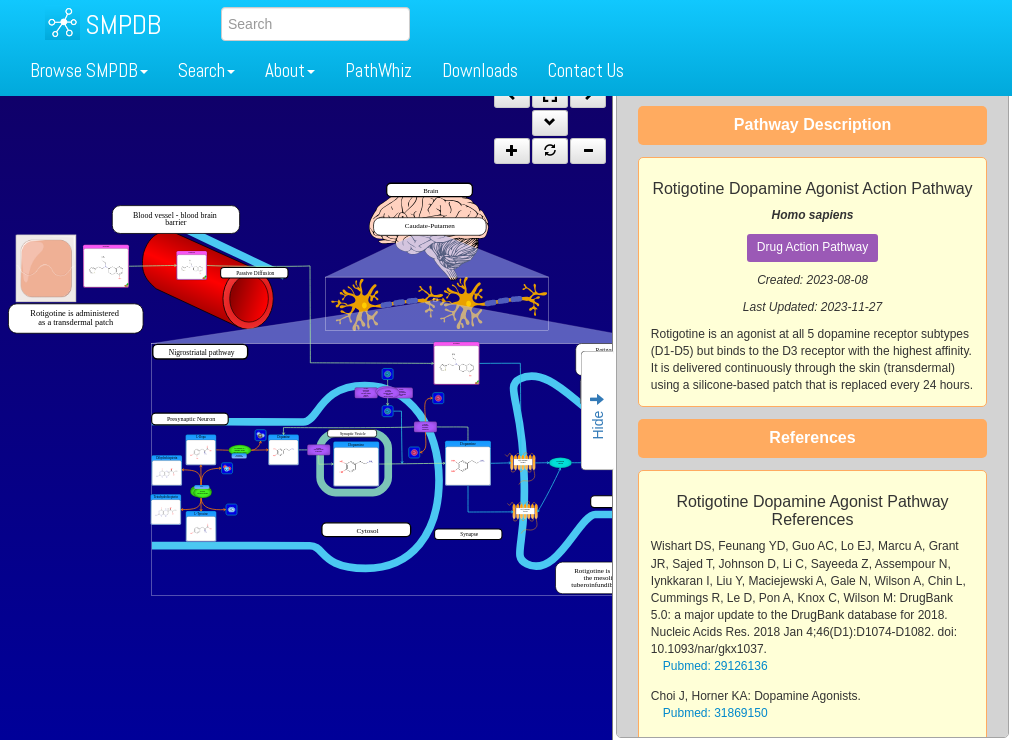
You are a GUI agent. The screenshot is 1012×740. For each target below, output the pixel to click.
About (290, 70)
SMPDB (123, 24)
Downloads (480, 70)
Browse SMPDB (89, 70)
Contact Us (586, 70)
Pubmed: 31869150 (715, 713)
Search (206, 70)
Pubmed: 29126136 (715, 666)
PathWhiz (378, 70)
